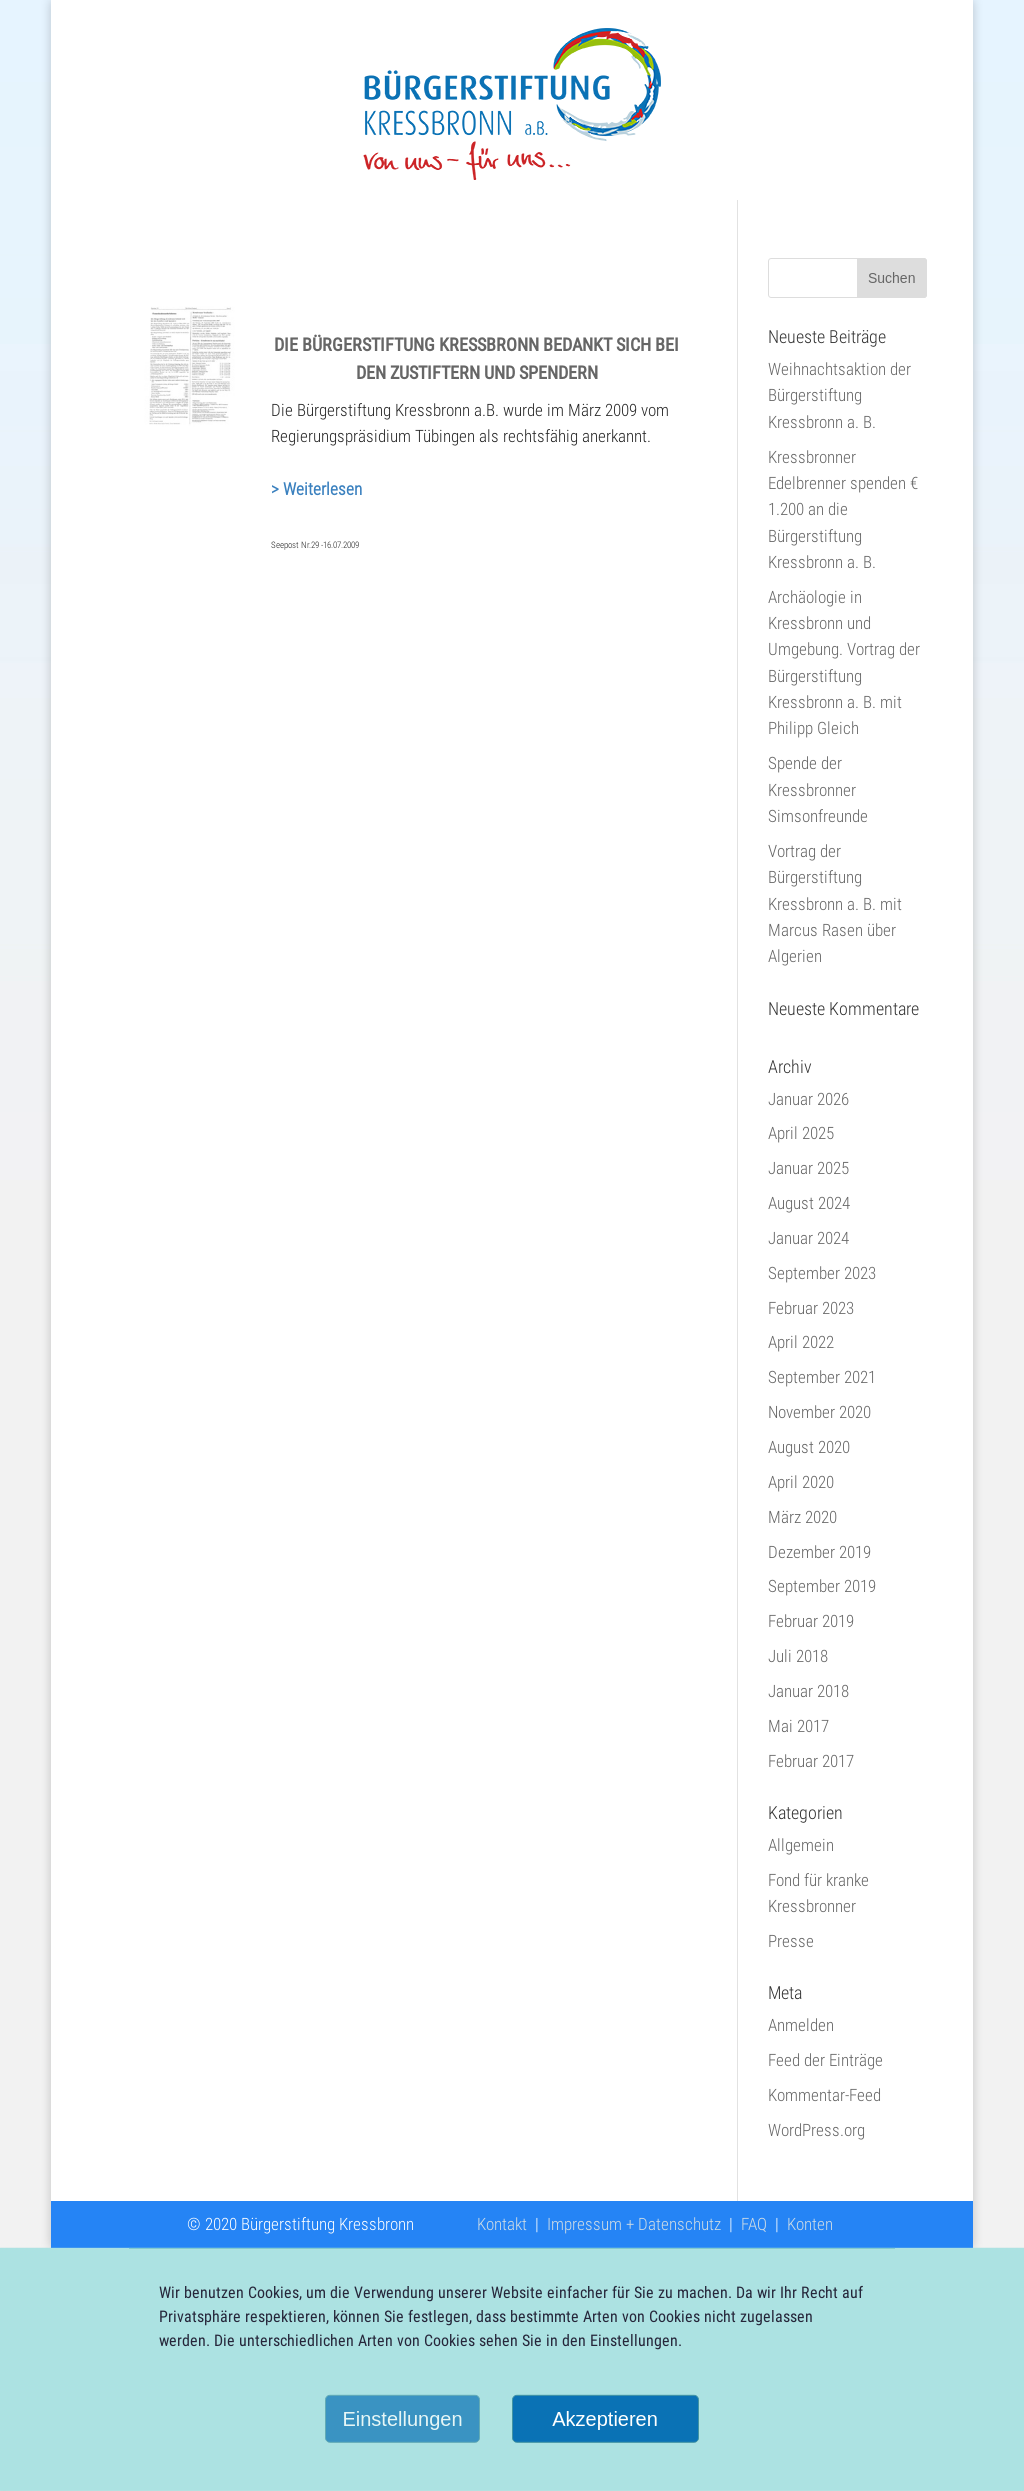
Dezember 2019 (819, 1552)
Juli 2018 (798, 1656)
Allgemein (801, 1845)
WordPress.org (816, 2130)
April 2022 (801, 1342)
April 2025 (801, 1133)
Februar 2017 (811, 1761)
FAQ (754, 2224)
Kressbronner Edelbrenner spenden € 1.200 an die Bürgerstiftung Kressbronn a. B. (843, 509)
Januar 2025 (808, 1168)
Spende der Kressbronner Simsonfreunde (818, 789)
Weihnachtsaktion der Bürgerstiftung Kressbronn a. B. (839, 395)
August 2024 (809, 1203)
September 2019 (822, 1586)
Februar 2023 (811, 1308)
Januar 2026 (808, 1099)
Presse (791, 1941)
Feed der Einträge (825, 2060)
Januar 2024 (808, 1238)
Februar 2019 (811, 1621)
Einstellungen (402, 2419)
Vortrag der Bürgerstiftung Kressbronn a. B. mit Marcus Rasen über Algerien (835, 903)
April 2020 (801, 1482)
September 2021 (822, 1377)
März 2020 (802, 1517)
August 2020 (809, 1447)
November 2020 (819, 1412)
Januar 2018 (808, 1691)
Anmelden (801, 2025)
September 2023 (822, 1273)
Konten (810, 2224)
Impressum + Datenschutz (634, 2224)
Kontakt (502, 2224)
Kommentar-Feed (824, 2095)
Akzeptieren (605, 2419)
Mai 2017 (798, 1726)
